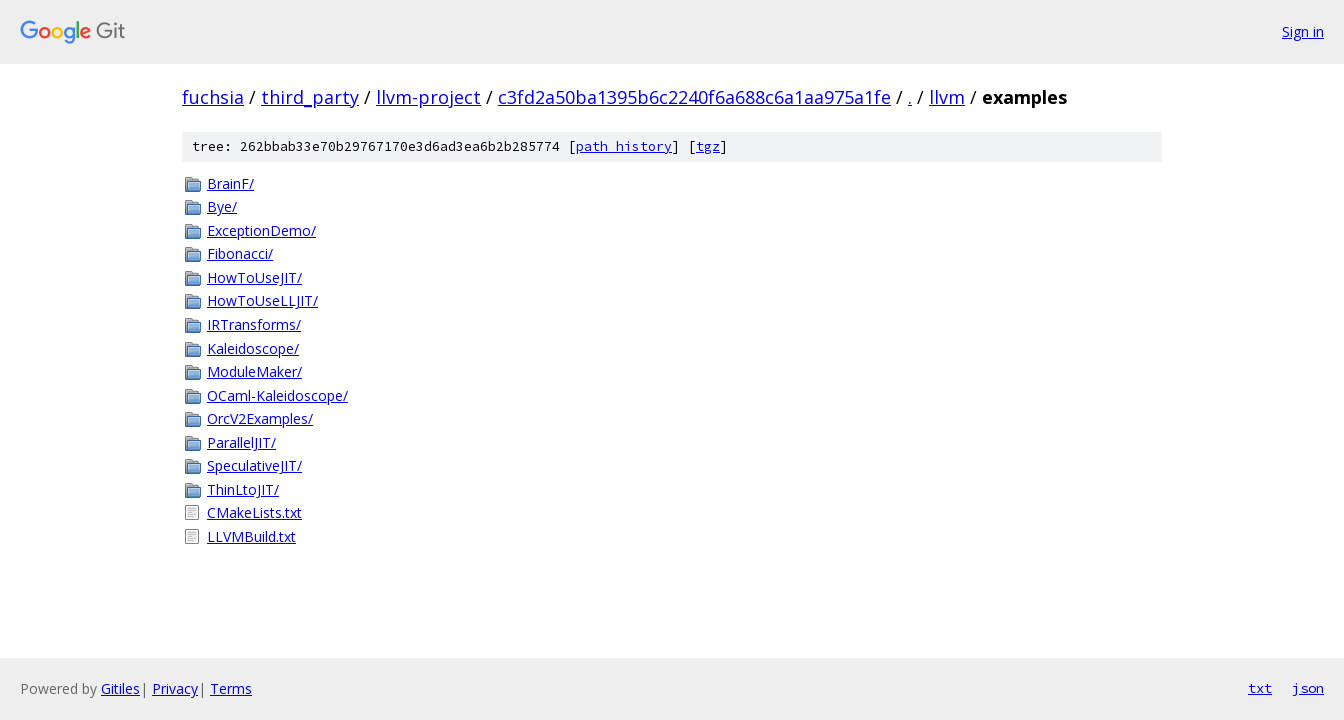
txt (1260, 688)
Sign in (1303, 31)
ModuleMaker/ (254, 371)
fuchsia (213, 97)
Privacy (175, 688)
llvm (947, 97)
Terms (231, 688)
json (1308, 688)
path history (624, 146)
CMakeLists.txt (254, 512)
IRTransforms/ (254, 324)
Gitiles (120, 688)
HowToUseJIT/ (254, 277)
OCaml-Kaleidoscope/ (277, 395)
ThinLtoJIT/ (243, 489)
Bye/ (222, 206)
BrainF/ (230, 183)
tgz (708, 146)
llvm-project (428, 97)
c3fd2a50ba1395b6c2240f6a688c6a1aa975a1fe (694, 97)
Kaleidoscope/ (253, 348)
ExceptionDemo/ (261, 230)
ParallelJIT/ (241, 442)
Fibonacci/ (240, 253)
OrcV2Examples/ (260, 418)
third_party (310, 97)
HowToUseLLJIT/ (262, 300)
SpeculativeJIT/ (254, 465)
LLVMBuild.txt (251, 536)
